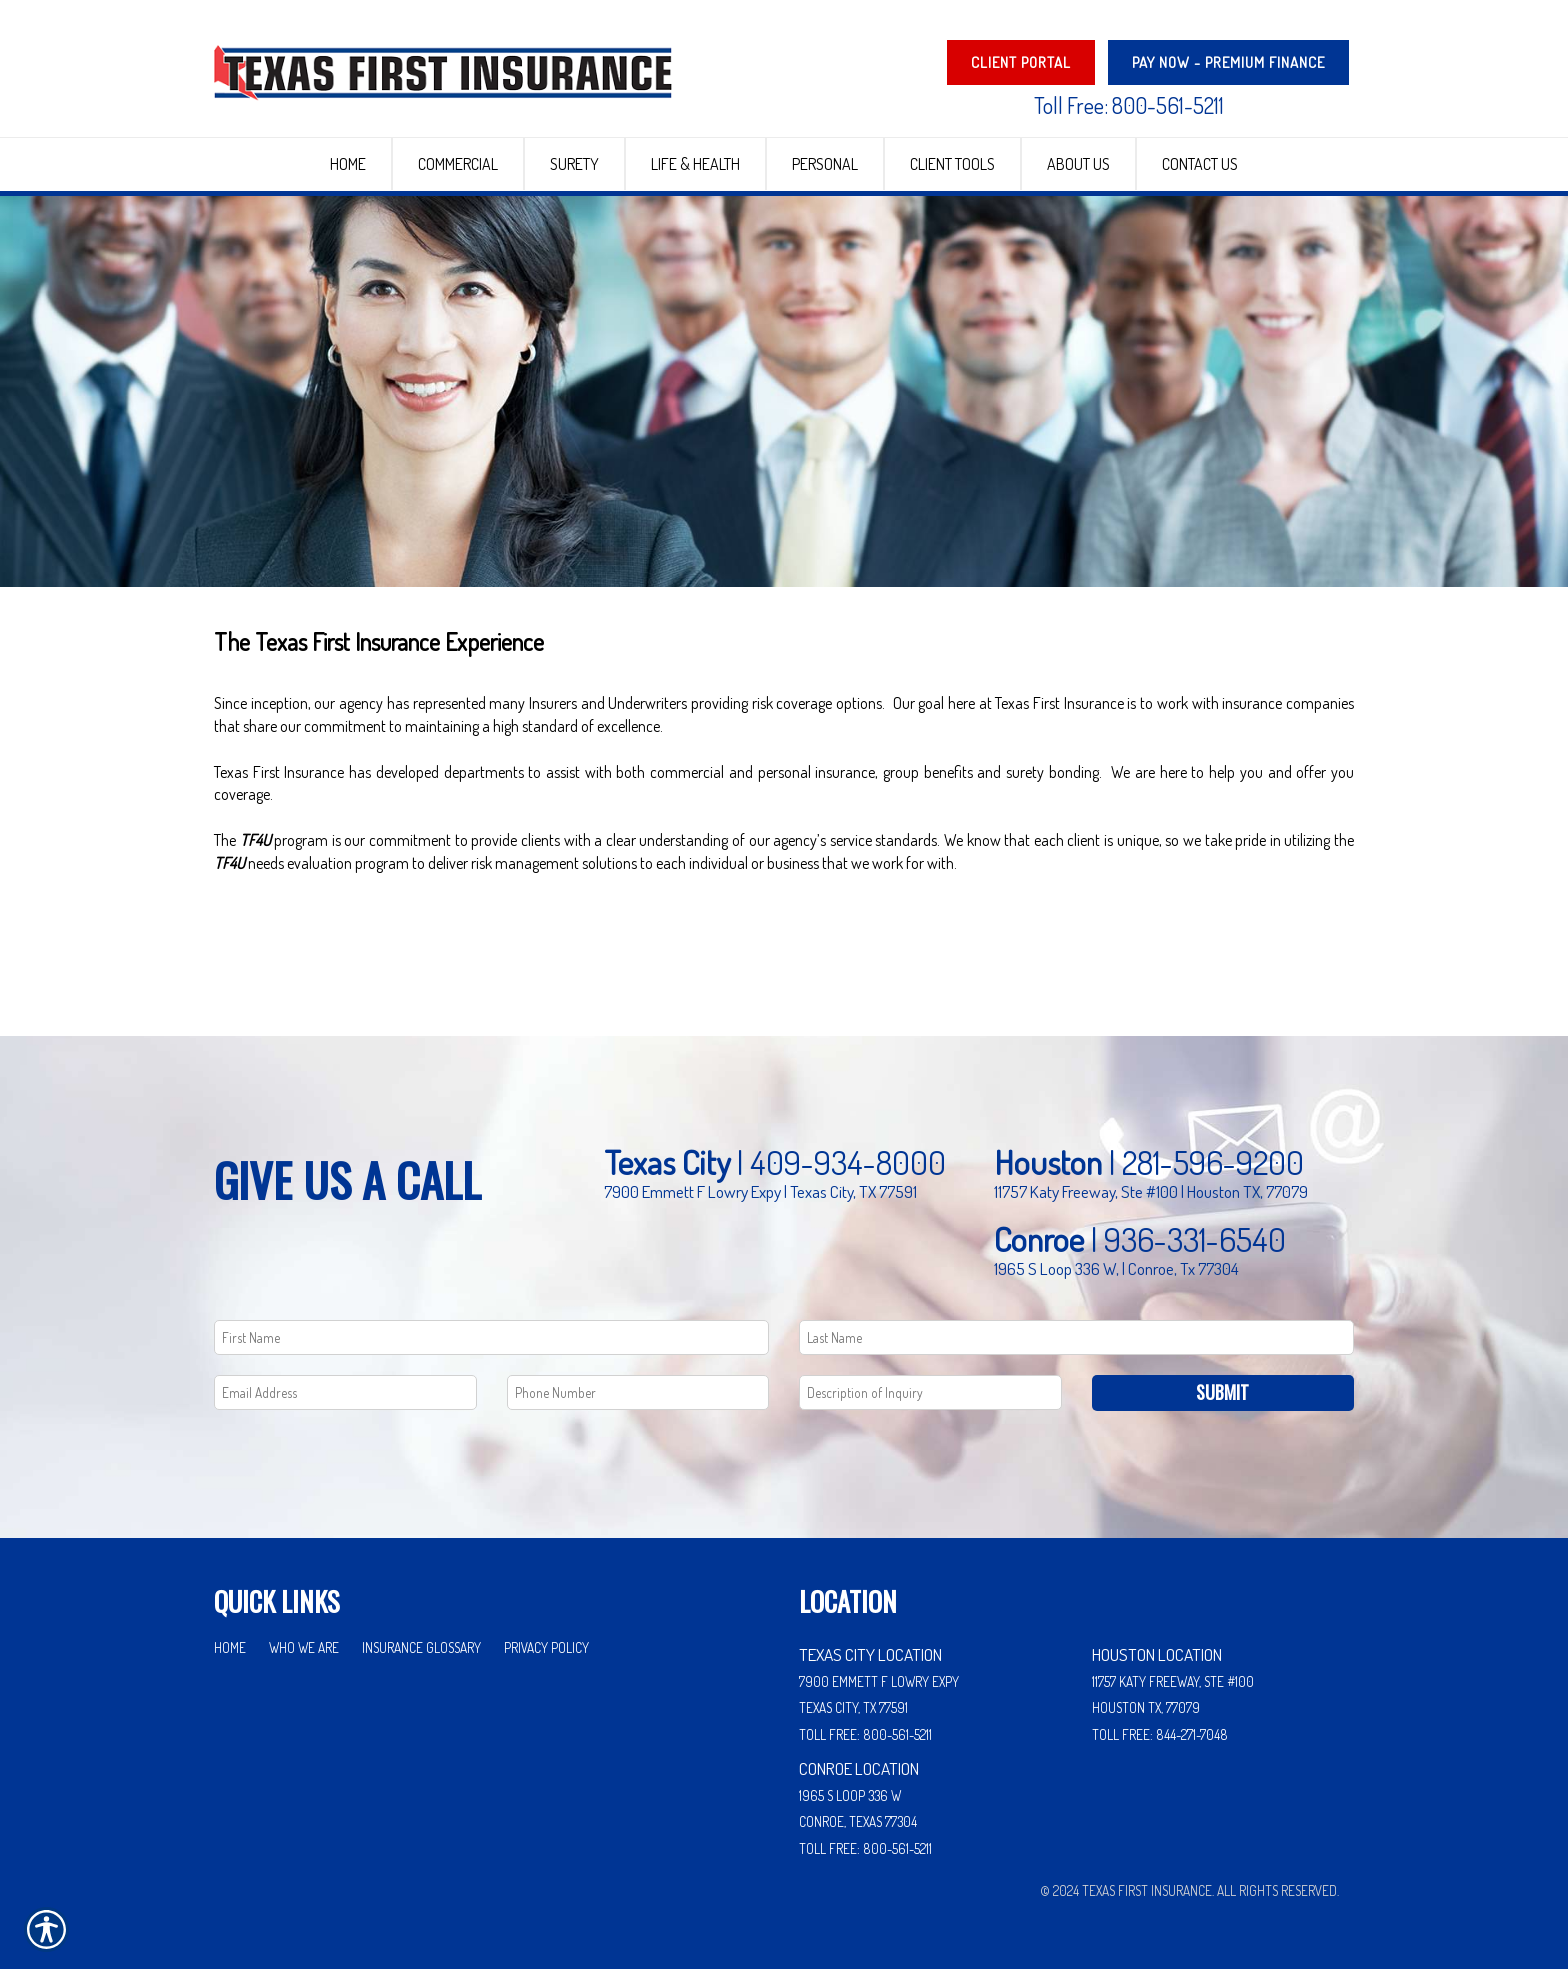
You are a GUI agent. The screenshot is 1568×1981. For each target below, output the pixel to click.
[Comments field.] (930, 1404)
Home (230, 1658)
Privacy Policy (546, 1658)
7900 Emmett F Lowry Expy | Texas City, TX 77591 (760, 1203)
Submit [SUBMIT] (1222, 1404)
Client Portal (1021, 62)
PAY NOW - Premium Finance (1228, 62)
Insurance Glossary (421, 1658)
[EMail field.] (345, 1404)
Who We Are (304, 1658)
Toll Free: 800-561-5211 (1129, 105)
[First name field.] (491, 1349)
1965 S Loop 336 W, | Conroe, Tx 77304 (1116, 1280)
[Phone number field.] (638, 1404)
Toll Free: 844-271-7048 (1160, 1746)
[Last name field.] (1076, 1349)
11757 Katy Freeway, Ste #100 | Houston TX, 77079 (1151, 1203)
